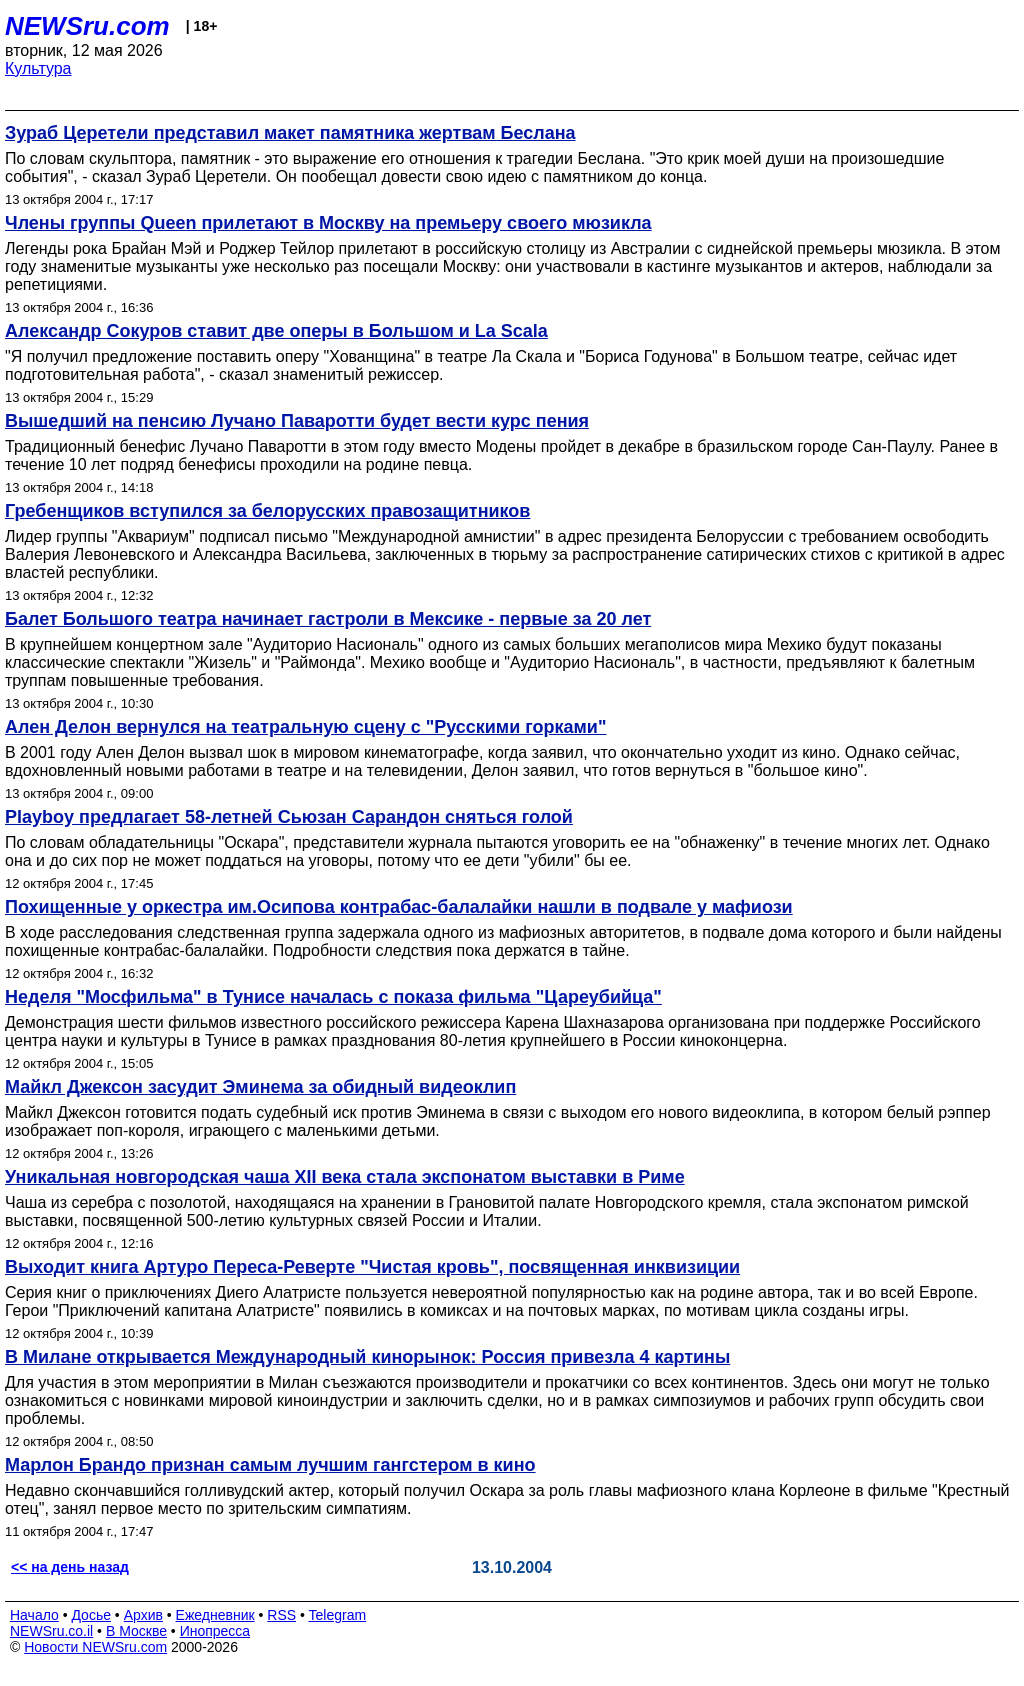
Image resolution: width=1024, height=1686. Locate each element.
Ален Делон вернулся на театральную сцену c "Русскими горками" (305, 727)
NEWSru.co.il (51, 1631)
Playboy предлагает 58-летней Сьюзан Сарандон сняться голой (289, 817)
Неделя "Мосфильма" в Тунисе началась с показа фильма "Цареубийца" (333, 997)
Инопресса (215, 1631)
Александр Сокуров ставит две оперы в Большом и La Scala (276, 331)
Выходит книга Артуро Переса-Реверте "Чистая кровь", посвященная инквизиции (372, 1267)
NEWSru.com (87, 26)
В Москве (136, 1631)
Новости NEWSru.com (95, 1647)
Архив (143, 1615)
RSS (281, 1615)
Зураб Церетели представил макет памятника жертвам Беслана (290, 133)
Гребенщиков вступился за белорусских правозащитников (267, 511)
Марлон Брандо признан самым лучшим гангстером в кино (270, 1465)
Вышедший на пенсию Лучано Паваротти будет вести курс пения (297, 421)
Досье (91, 1615)
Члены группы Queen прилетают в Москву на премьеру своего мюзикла (328, 223)
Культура (38, 68)
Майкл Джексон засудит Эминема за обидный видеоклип (260, 1087)
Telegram (338, 1615)
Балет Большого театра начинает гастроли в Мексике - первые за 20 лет (328, 619)
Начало (34, 1615)
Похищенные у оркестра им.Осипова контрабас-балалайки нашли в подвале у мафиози (399, 907)
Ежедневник (215, 1615)
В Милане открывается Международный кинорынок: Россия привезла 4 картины (367, 1357)
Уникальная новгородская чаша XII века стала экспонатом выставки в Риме (345, 1177)
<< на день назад (70, 1567)
